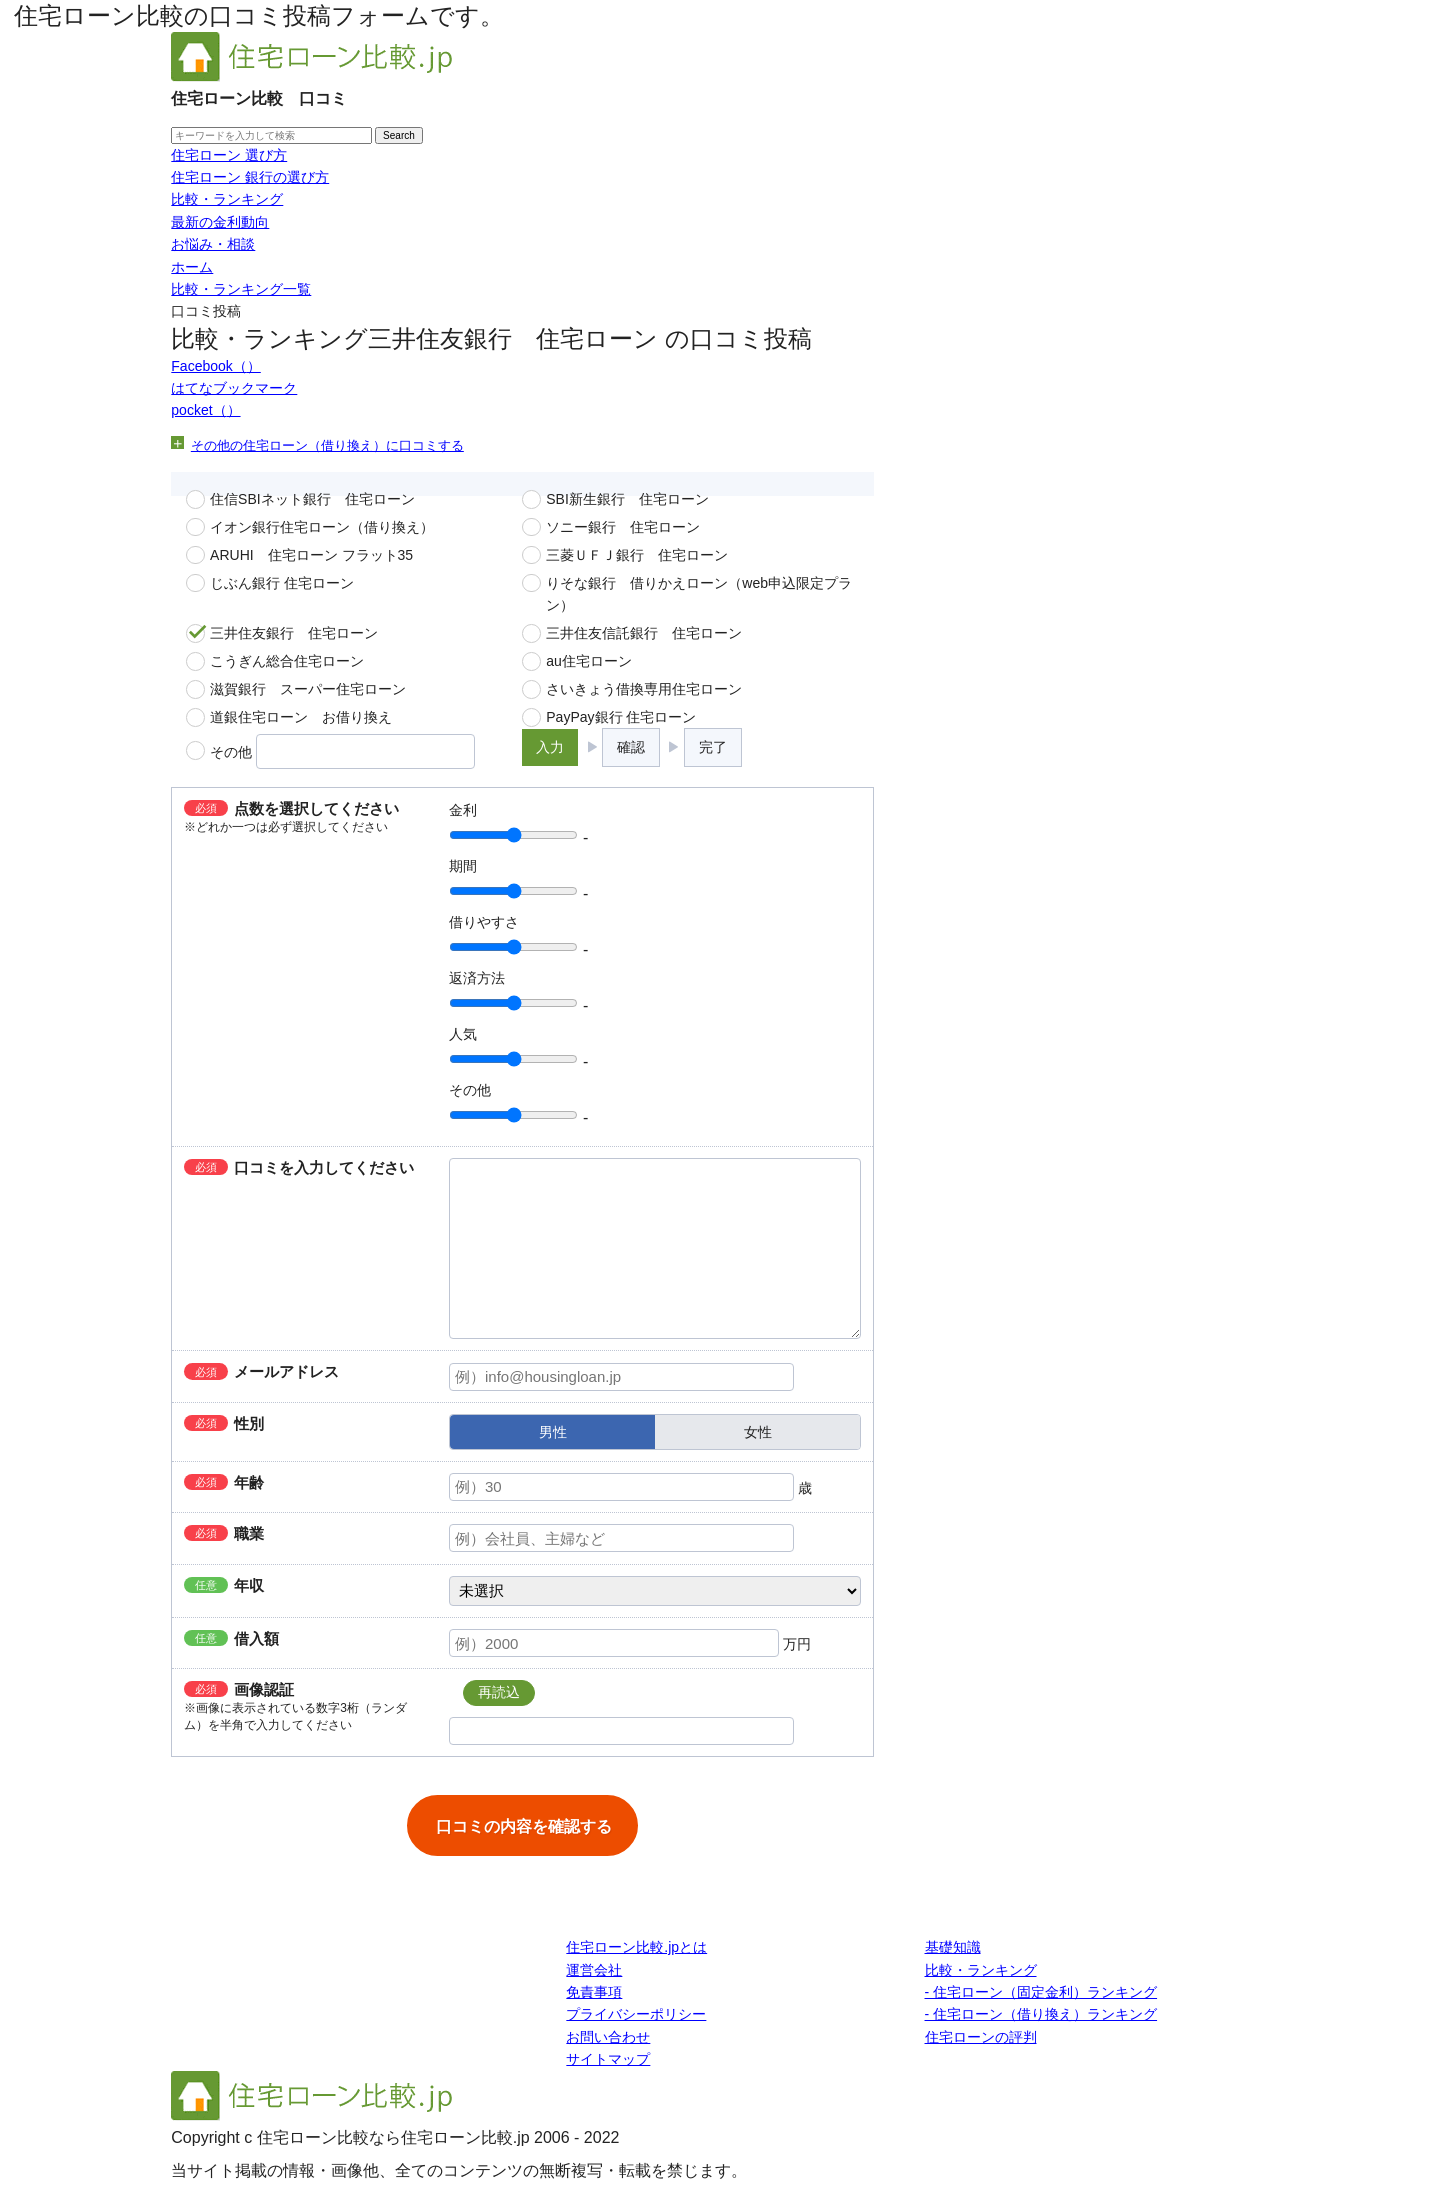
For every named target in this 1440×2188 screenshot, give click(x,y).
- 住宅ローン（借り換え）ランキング (1041, 2014)
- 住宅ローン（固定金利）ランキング (1041, 1992)
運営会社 (594, 1970)
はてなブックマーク (234, 388)
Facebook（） (215, 366)
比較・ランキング (981, 1970)
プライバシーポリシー (636, 2014)
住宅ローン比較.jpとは (636, 1947)
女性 (758, 1432)
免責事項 (594, 1992)
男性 (553, 1432)
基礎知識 (953, 1947)
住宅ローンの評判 (981, 2037)
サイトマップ (608, 2059)
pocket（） (205, 410)
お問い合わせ (608, 2037)
